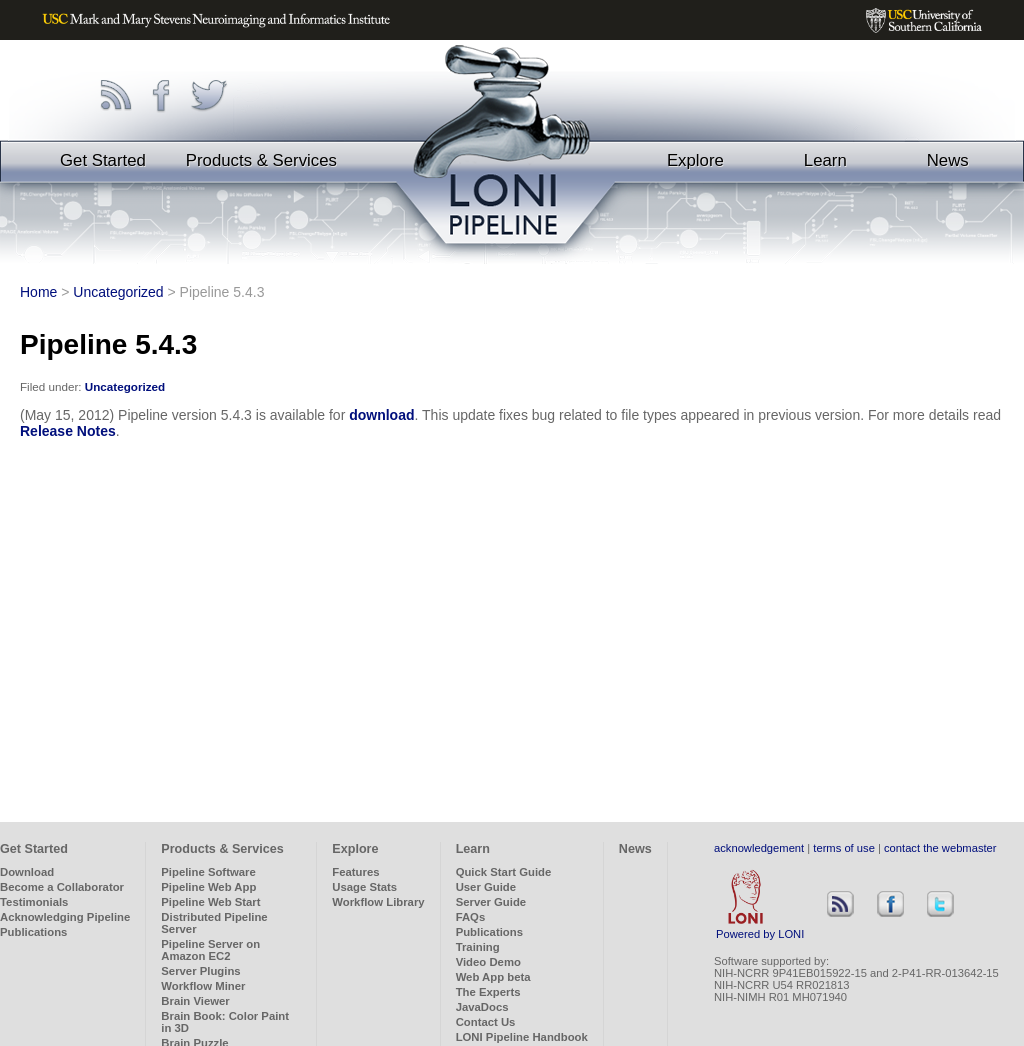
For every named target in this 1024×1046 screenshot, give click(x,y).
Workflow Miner (203, 986)
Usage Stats (364, 887)
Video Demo (488, 962)
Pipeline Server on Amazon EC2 (210, 950)
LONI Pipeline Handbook (522, 1037)
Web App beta (493, 977)
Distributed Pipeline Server (214, 923)
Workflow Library (378, 902)
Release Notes (68, 431)
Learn (825, 160)
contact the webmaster (940, 848)
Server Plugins (200, 971)
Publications (33, 932)
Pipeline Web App (208, 887)
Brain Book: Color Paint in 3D (225, 1022)
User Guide (486, 887)
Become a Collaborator (62, 887)
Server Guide (491, 902)
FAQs (471, 917)
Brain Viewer (195, 1001)
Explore (695, 160)
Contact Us (486, 1022)
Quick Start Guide (504, 872)
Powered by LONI (760, 929)
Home (38, 292)
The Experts (488, 992)
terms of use (844, 848)
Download (27, 872)
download (381, 415)
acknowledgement (759, 848)
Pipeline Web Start (210, 902)
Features (355, 872)
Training (478, 947)
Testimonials (34, 902)
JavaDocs (482, 1007)
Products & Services (261, 160)
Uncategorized (118, 292)
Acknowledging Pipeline (65, 917)
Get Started (103, 160)
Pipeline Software (208, 872)
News (948, 160)
